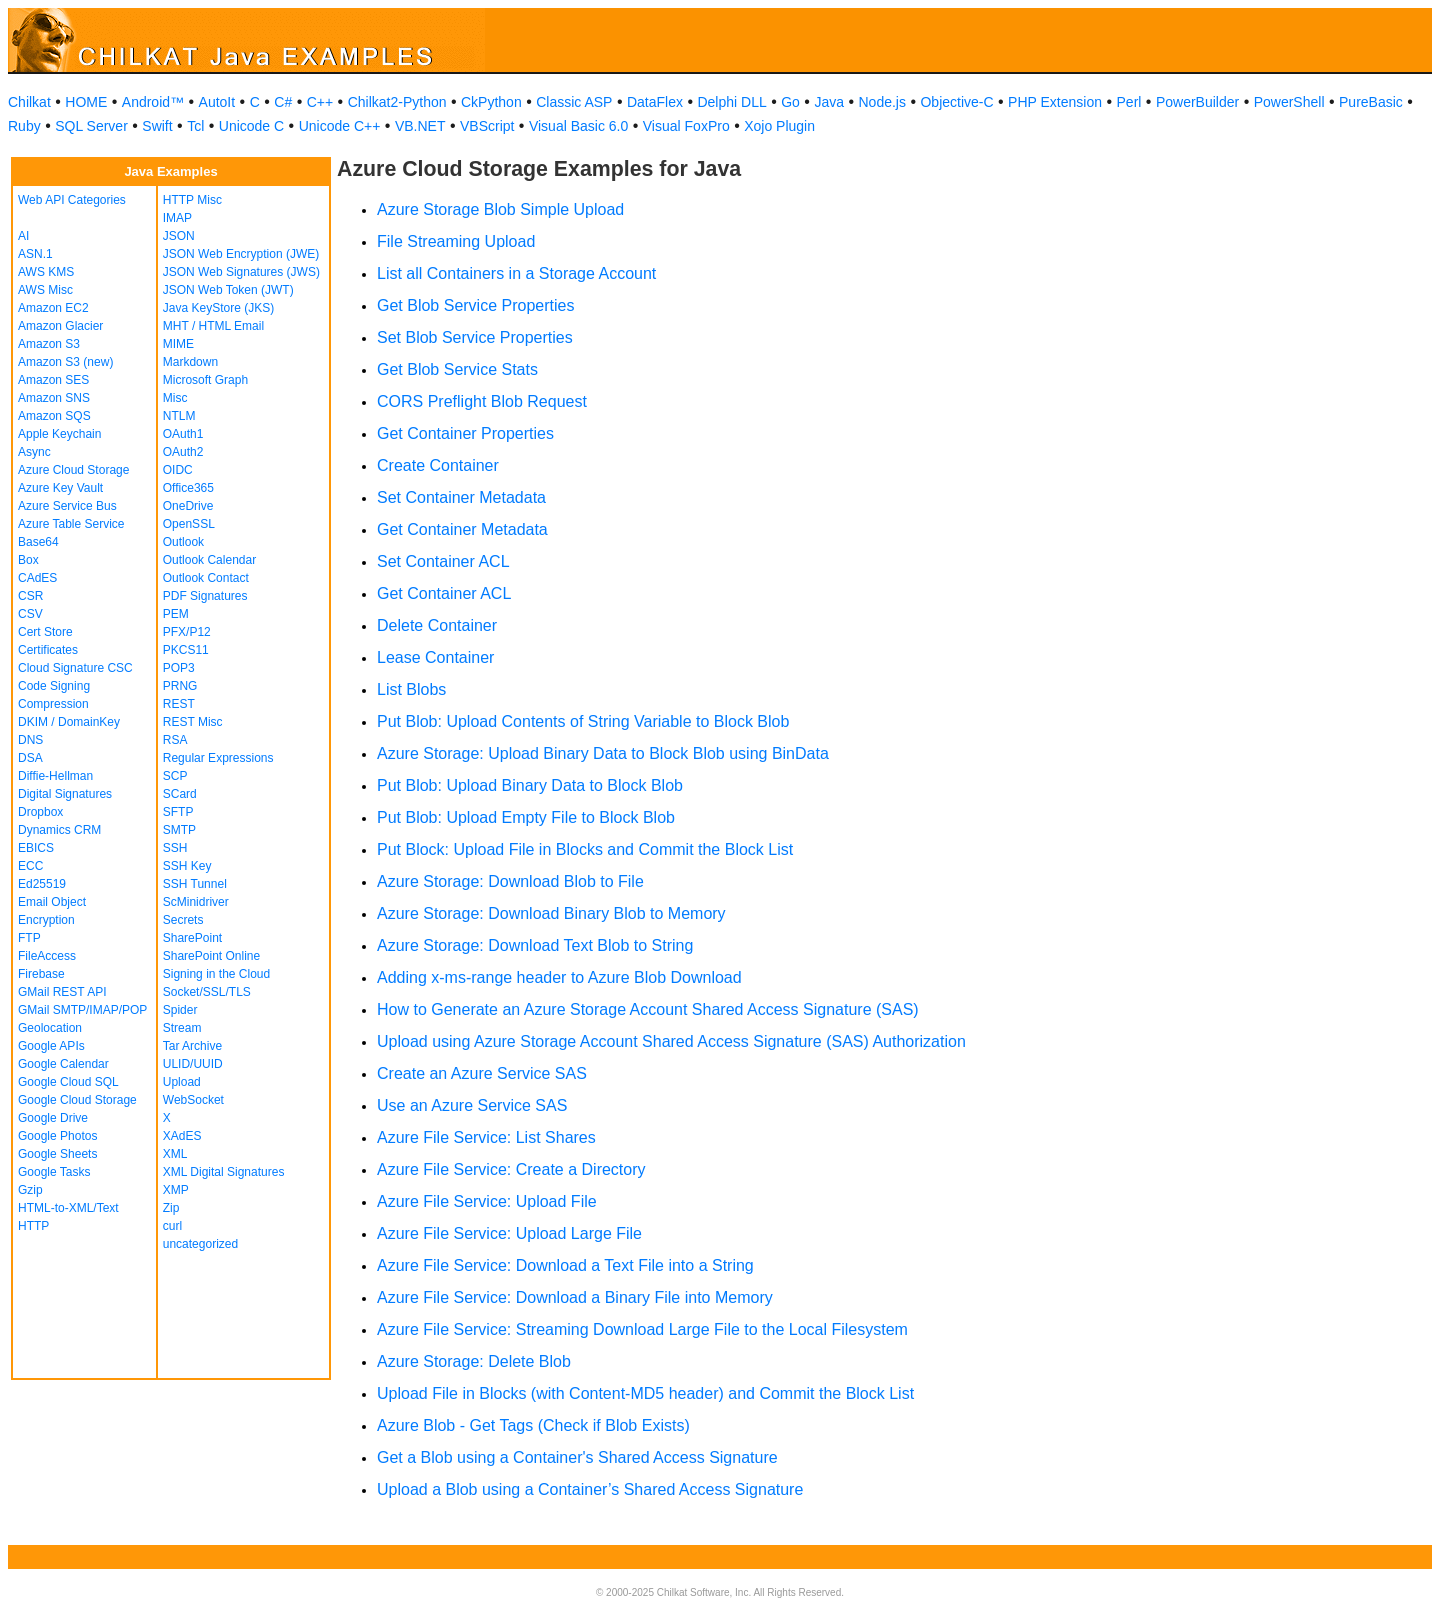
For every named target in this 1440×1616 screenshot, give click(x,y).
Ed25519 (42, 884)
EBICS (36, 848)
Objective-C (956, 102)
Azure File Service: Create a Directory (511, 1169)
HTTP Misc (192, 200)
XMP (176, 1190)
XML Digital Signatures (224, 1172)
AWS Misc (45, 290)
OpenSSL (189, 524)
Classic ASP (574, 102)
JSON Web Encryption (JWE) (241, 254)
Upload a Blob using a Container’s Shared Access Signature (590, 1489)
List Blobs (411, 689)
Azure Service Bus (67, 506)
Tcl (195, 126)
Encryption (46, 920)
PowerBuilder (1197, 102)
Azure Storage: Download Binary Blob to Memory (551, 913)
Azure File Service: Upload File (487, 1201)
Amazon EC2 (53, 308)
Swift (157, 126)
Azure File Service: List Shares (486, 1137)
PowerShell (1289, 102)
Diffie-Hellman (55, 776)
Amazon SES (53, 380)
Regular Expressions (218, 758)
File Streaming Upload (456, 241)
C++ (320, 102)
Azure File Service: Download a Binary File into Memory (575, 1297)
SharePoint (192, 938)
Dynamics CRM (59, 830)
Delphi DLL (731, 102)
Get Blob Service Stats (457, 369)
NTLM (179, 416)
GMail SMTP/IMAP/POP (82, 1010)
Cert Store (45, 632)
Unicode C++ (340, 126)
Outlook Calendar (209, 560)
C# (283, 102)
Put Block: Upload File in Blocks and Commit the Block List (585, 849)
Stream (182, 1028)
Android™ (153, 102)
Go (790, 102)
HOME (86, 102)
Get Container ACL (444, 593)
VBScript (487, 126)
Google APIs (51, 1046)
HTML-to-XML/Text (68, 1208)
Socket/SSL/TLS (207, 992)
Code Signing (54, 686)
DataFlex (655, 102)
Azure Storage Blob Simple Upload (500, 209)
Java (829, 102)
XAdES (182, 1136)
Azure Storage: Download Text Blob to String (535, 945)
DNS (30, 740)
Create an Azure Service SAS (482, 1073)
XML (175, 1154)
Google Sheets (57, 1154)
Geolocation (50, 1028)
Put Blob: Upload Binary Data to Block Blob (530, 785)
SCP (175, 776)
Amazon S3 (49, 344)
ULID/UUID (193, 1064)
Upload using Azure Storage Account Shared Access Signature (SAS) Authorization (671, 1041)
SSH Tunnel (195, 884)
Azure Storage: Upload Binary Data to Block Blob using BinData (603, 753)
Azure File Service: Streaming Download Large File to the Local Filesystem (642, 1329)
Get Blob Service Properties (475, 305)
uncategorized (200, 1244)
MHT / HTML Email (213, 326)
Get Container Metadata (462, 529)
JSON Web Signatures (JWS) (241, 272)
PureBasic (1371, 102)
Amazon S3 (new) (65, 362)
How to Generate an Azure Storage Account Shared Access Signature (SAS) (648, 1009)
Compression (53, 704)
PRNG (180, 686)
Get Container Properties (465, 433)
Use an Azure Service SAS (472, 1105)
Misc (175, 398)
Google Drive (53, 1118)
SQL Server (91, 126)
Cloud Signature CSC (75, 668)
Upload (182, 1082)
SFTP (178, 812)
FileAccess (47, 956)
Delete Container (437, 625)
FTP (29, 938)
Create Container (438, 465)
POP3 (179, 668)
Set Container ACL (443, 561)
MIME (178, 344)
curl (172, 1226)
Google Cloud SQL (68, 1082)
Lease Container (435, 657)
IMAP (177, 218)
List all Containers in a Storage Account (516, 273)
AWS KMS (46, 272)
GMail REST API (62, 992)
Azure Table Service (71, 524)
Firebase (41, 974)
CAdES (37, 578)
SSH (175, 848)
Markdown (190, 362)
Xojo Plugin (779, 126)
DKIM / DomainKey (69, 722)
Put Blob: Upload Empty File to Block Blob (526, 817)
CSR (30, 596)
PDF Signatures (205, 596)
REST (179, 704)
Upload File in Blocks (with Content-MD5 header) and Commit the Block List (645, 1393)
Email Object (52, 902)
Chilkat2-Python (397, 102)
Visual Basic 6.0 (578, 126)
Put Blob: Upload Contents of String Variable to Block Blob (583, 721)
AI (23, 236)
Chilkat (29, 102)
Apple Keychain (59, 434)
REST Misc (193, 722)
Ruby (24, 126)
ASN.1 (35, 254)
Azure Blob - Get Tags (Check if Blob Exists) (533, 1425)
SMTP (179, 830)
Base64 (38, 542)
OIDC (178, 470)
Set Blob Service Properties (475, 337)
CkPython (491, 102)
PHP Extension (1055, 102)
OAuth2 (183, 452)
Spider (180, 1010)
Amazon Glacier (60, 326)
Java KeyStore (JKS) (218, 308)
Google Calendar (63, 1064)
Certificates (48, 650)
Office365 (188, 488)
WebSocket (193, 1100)
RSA (175, 740)
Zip (171, 1208)
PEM (176, 614)
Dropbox (40, 812)
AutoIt (217, 102)
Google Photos (57, 1136)
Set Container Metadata (461, 497)
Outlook (183, 542)
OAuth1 (183, 434)
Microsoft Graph (205, 380)
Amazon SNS (54, 398)
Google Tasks (54, 1172)
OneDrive (188, 506)
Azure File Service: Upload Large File (509, 1233)
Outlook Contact (206, 578)
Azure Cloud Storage (73, 470)
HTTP (33, 1226)
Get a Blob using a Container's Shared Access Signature (577, 1457)
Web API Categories (72, 200)
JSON (179, 236)
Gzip (30, 1190)
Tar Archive (192, 1046)
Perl (1129, 102)
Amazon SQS (54, 416)
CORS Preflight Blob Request (482, 401)
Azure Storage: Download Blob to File (510, 881)
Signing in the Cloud (216, 974)
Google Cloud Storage (77, 1100)
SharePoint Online (211, 956)
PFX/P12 (187, 632)
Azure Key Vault (60, 488)
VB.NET (420, 126)
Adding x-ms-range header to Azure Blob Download (559, 977)
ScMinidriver (196, 902)
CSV (30, 614)
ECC (30, 866)
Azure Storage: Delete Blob (474, 1361)
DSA (30, 758)
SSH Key (187, 866)
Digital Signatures (65, 794)
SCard (180, 794)
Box (28, 560)
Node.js (882, 102)
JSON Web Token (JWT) (228, 290)
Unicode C (251, 126)
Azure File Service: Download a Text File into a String (565, 1265)
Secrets (183, 920)
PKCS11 (186, 650)
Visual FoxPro (686, 126)
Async (34, 452)
